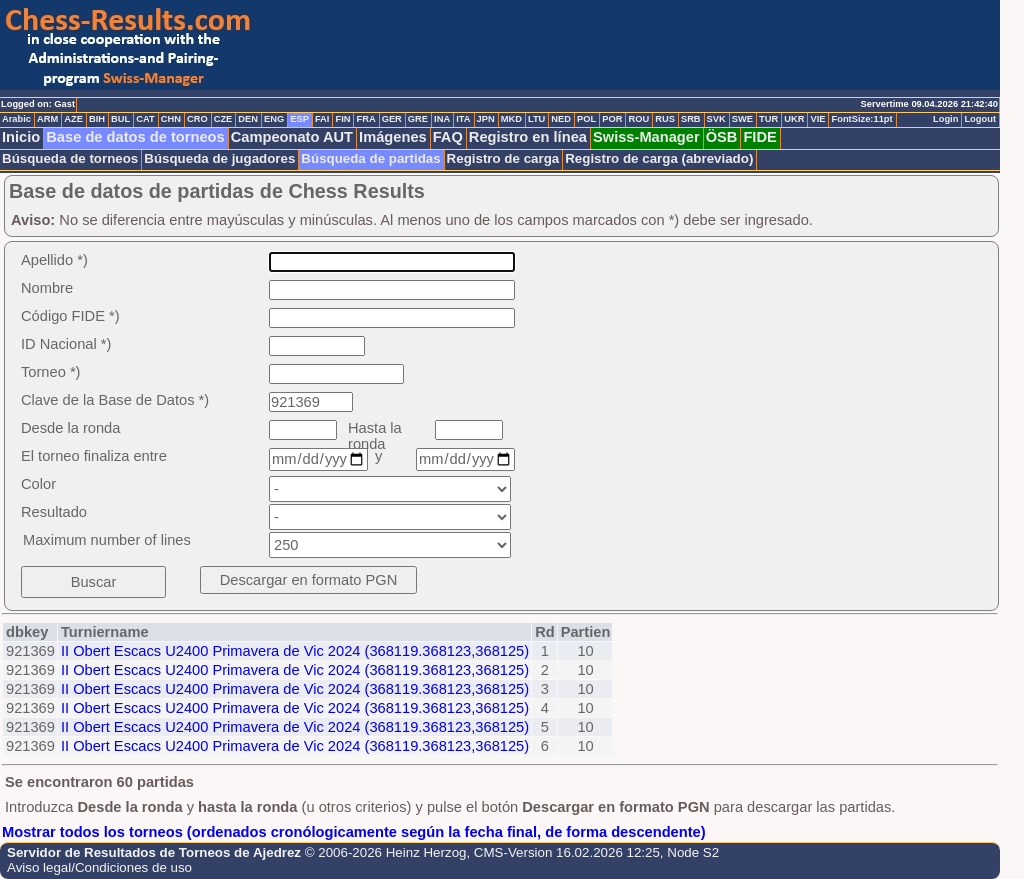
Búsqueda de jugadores (219, 158)
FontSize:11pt (861, 119)
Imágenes (393, 137)
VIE (817, 119)
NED (561, 119)
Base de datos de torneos (135, 137)
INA (442, 119)
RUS (665, 119)
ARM (47, 119)
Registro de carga (503, 158)
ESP (299, 119)
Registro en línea (528, 137)
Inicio (21, 137)
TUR (768, 119)
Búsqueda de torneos (70, 158)
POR (612, 119)
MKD (511, 119)
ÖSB (722, 137)
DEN (248, 119)
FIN (342, 119)
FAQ (448, 137)
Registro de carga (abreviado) (659, 158)
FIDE (759, 137)
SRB (691, 119)
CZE (223, 119)
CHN (171, 119)
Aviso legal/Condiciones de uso (99, 867)
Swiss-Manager (646, 137)
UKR (794, 119)
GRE (418, 119)
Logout (980, 119)
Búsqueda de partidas (370, 158)
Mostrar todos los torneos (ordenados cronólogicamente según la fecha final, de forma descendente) (354, 832)
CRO (197, 119)
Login (945, 119)
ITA (463, 119)
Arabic (16, 119)
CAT (145, 119)
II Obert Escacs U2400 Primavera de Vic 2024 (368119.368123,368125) (295, 651)
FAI (322, 119)
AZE (73, 119)
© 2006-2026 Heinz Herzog (386, 852)
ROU (638, 119)
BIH (97, 119)
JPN (486, 119)
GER (392, 119)
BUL (120, 119)
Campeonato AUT (292, 137)
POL (586, 119)
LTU (536, 119)
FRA (365, 119)
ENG (274, 119)
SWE (742, 119)
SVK (716, 119)
